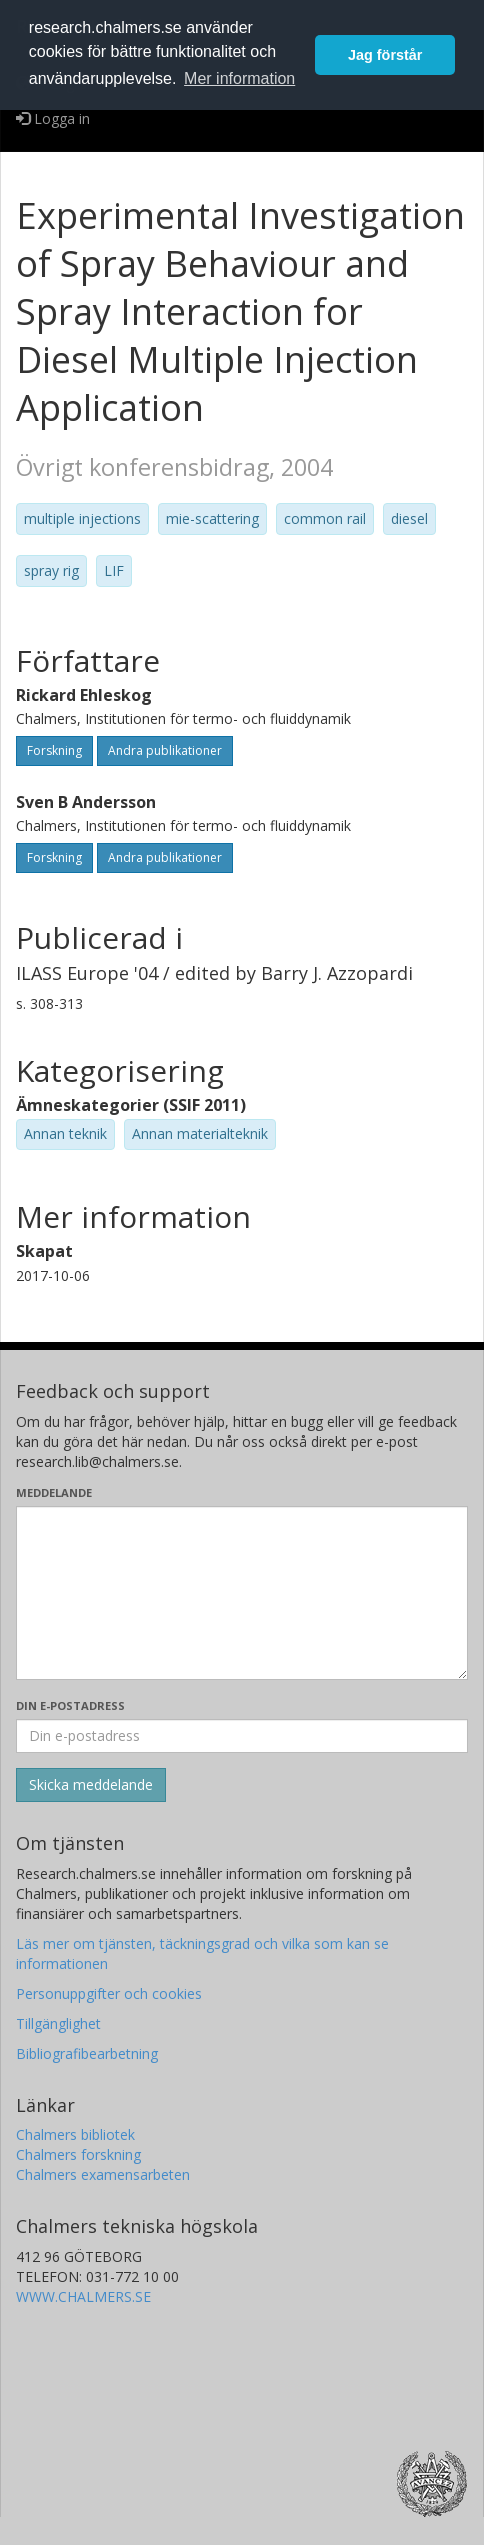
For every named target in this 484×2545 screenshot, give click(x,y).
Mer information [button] (239, 78)
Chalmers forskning (78, 2154)
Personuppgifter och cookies (109, 1993)
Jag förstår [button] (385, 55)
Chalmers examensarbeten (103, 2174)
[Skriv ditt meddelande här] (242, 1593)
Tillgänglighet (58, 2023)
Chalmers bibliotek (75, 2134)
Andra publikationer (165, 750)
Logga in (53, 118)
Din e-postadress (70, 1705)
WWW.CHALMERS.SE (83, 2296)
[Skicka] (91, 1785)
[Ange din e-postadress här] (242, 1736)
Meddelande (54, 1492)
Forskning (54, 750)
